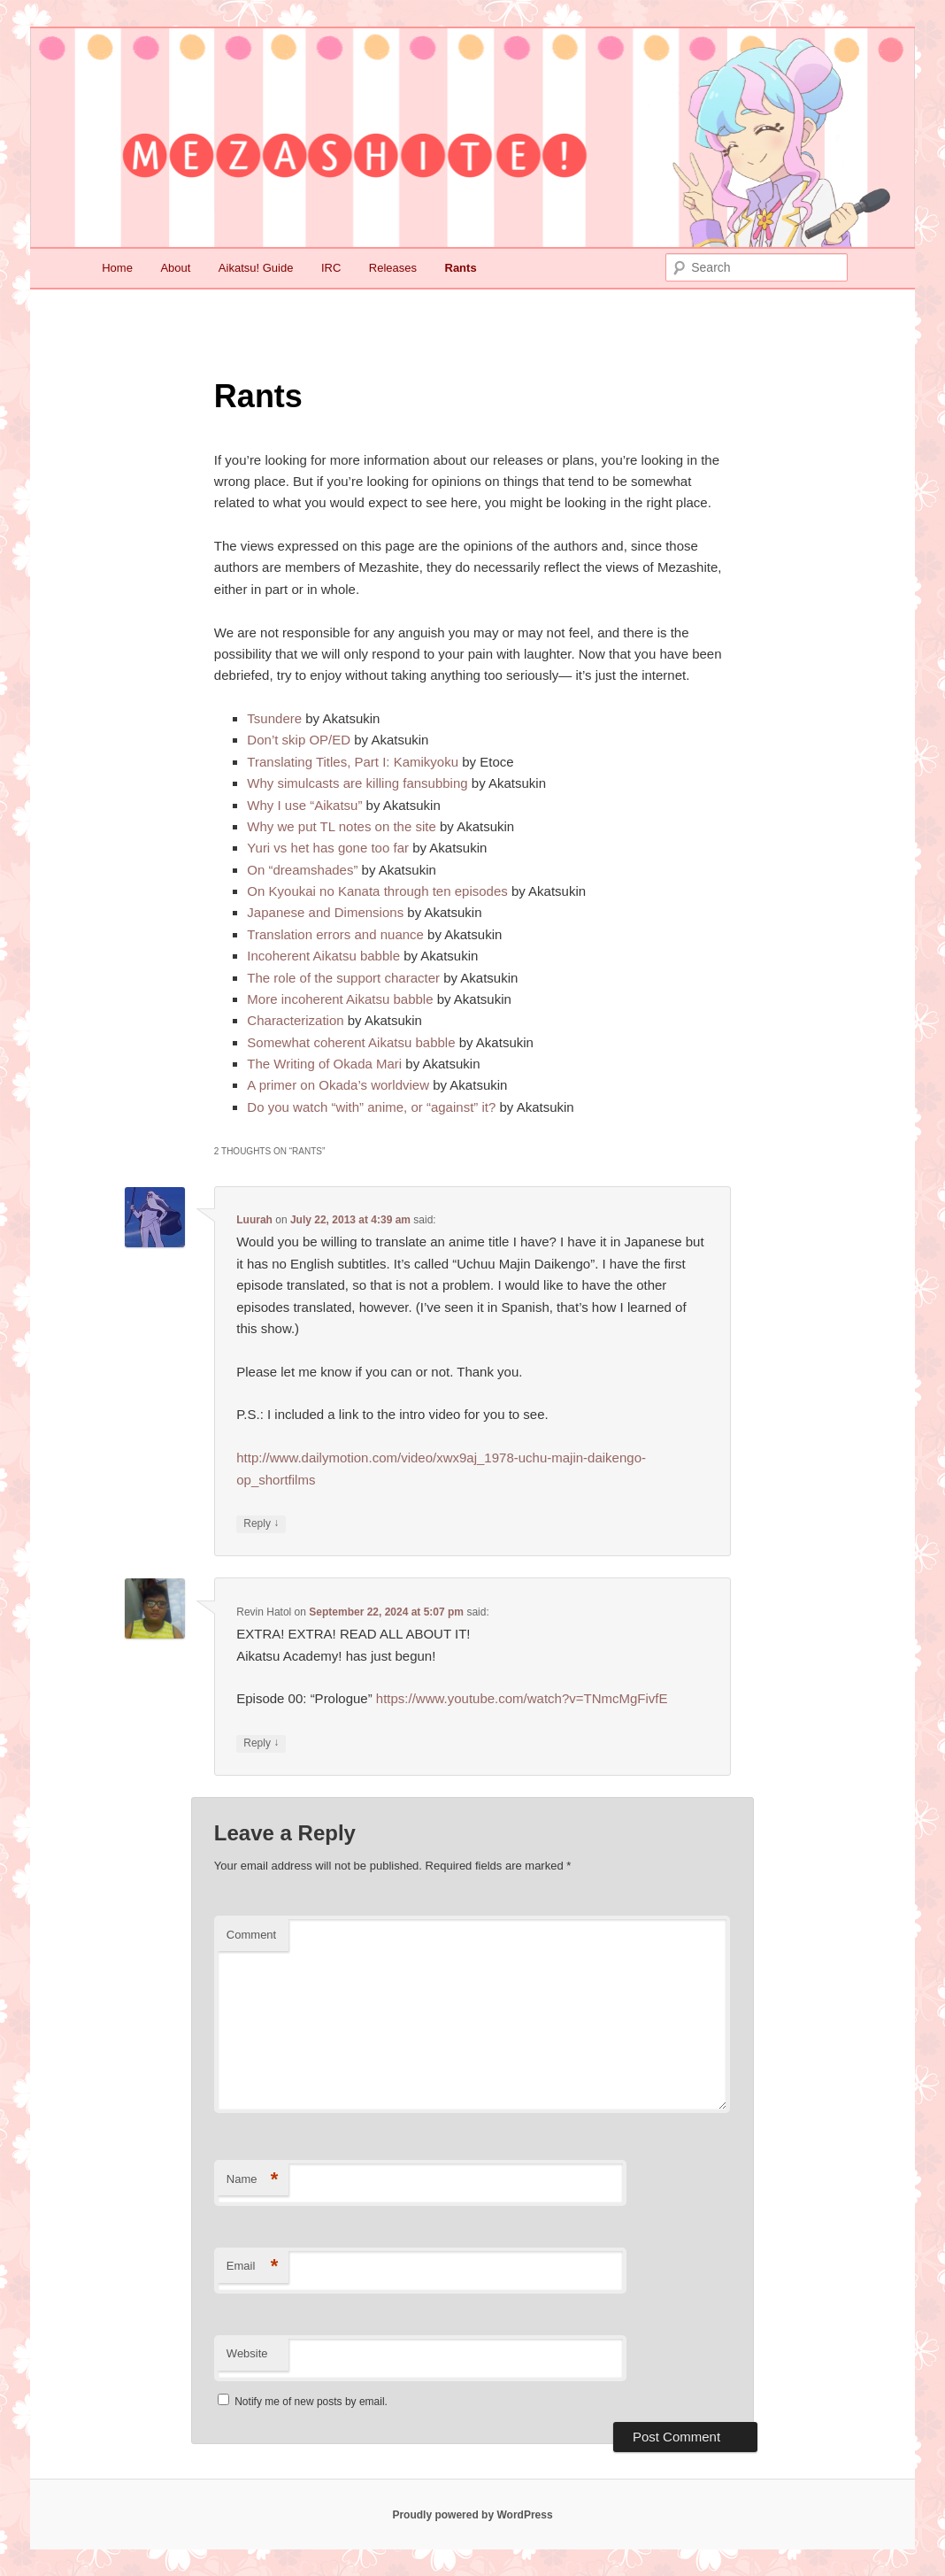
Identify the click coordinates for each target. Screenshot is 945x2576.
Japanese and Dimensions (325, 912)
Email (253, 2266)
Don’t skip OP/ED (298, 739)
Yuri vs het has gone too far (328, 847)
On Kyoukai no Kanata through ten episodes (377, 891)
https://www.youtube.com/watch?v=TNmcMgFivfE (522, 1698)
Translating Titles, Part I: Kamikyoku (352, 761)
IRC (331, 267)
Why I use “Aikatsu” (304, 805)
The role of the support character (343, 977)
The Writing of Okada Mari (324, 1063)
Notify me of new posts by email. (311, 2401)
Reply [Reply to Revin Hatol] (261, 1743)
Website (247, 2353)
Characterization (295, 1020)
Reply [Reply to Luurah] (261, 1524)
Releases (393, 267)
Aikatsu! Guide (256, 267)
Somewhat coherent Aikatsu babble (351, 1042)
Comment (251, 1934)
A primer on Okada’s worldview (338, 1084)
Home (117, 267)
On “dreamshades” (302, 869)
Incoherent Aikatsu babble (323, 955)
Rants (461, 267)
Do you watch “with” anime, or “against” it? (371, 1106)
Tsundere (274, 718)
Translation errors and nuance (335, 934)
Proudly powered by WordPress (472, 2515)
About (175, 267)
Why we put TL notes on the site (341, 826)
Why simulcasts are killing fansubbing (357, 783)
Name (253, 2180)
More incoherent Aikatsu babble (340, 998)
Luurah (254, 1220)
